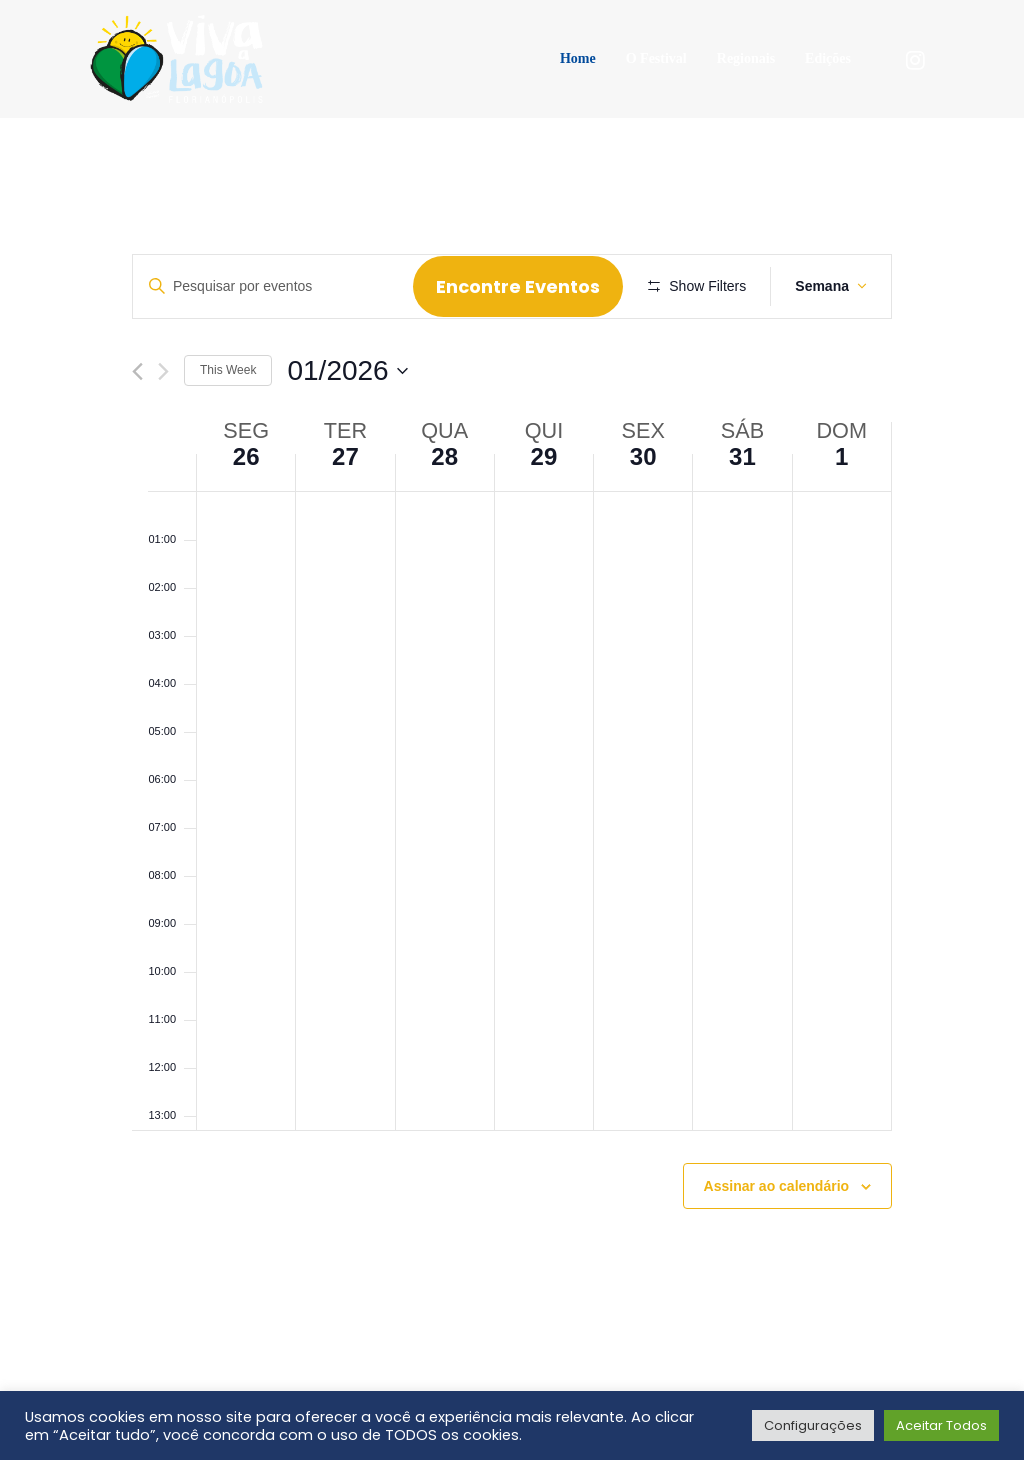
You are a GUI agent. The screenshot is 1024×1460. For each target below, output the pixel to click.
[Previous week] (137, 429)
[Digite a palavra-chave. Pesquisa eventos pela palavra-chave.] (276, 286)
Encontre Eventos (525, 286)
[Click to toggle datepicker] (347, 429)
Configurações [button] (813, 1425)
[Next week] (163, 429)
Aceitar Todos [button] (941, 1425)
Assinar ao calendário (777, 1244)
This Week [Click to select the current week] (228, 429)
